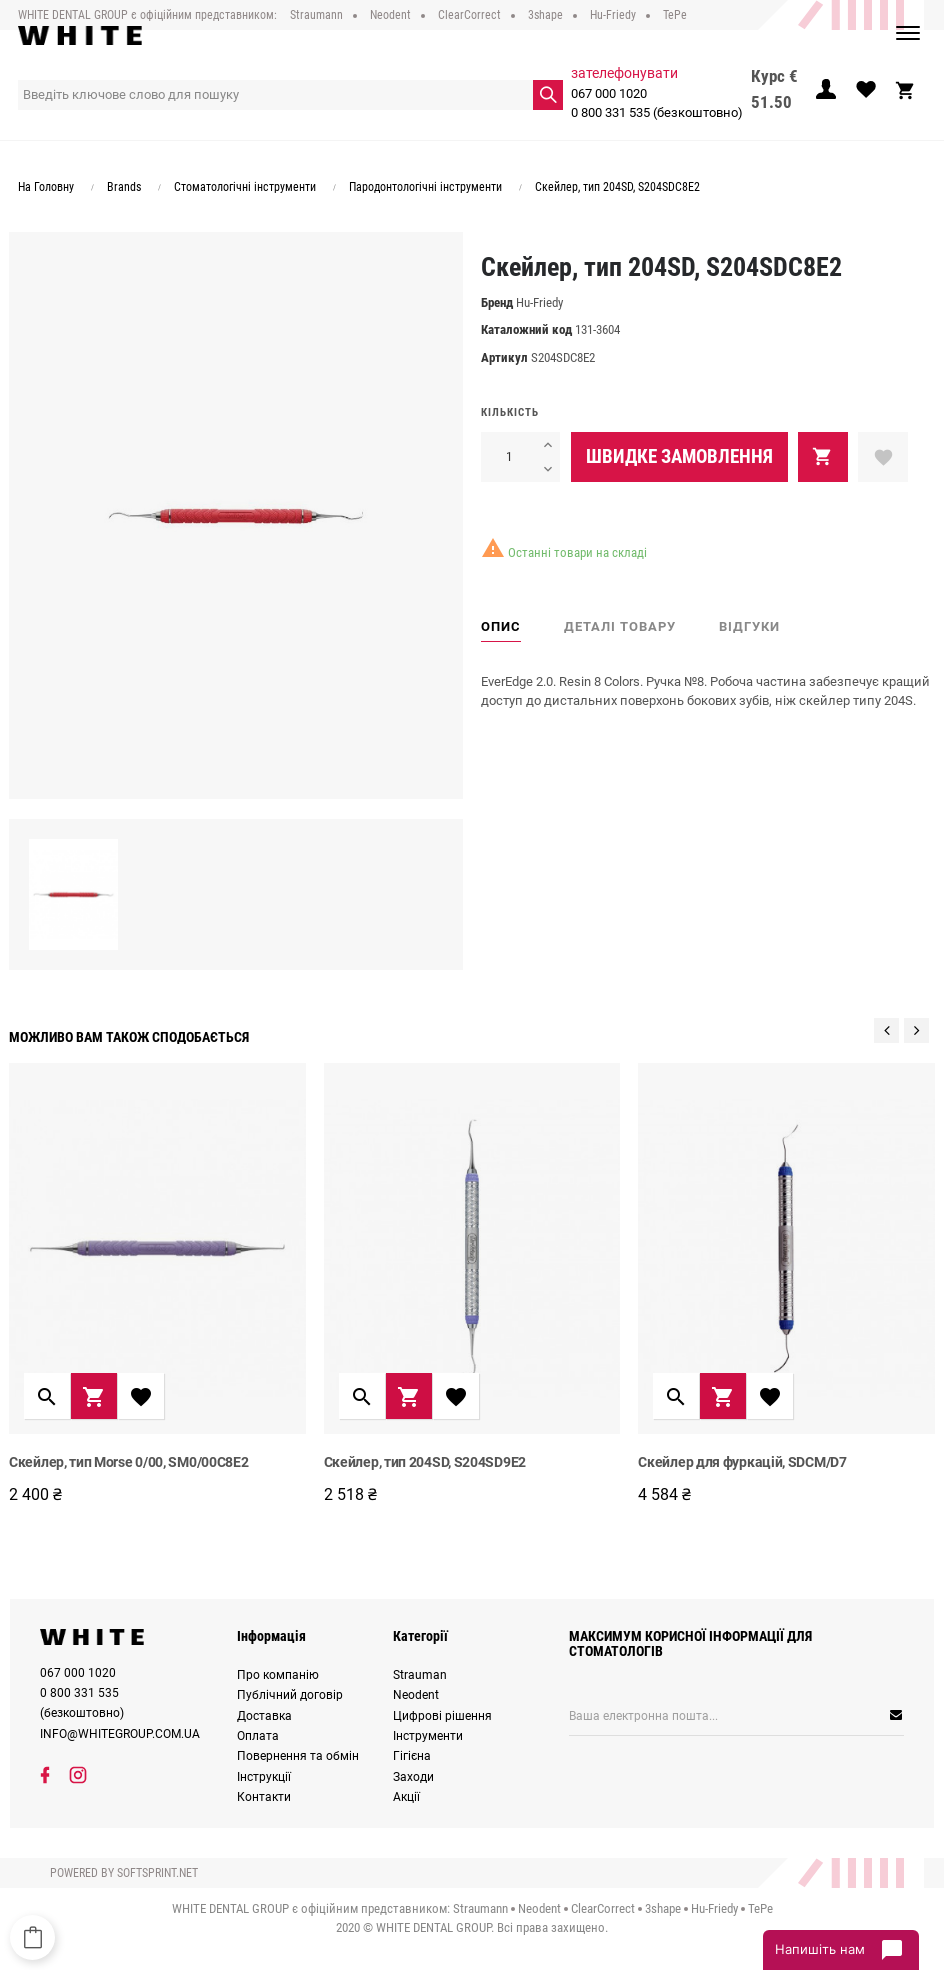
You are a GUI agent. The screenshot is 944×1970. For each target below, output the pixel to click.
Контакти (264, 1797)
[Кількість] (508, 457)
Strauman (420, 1675)
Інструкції (264, 1777)
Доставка (264, 1716)
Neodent (416, 1695)
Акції (406, 1797)
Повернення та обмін (298, 1756)
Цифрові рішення (442, 1716)
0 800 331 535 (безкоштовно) (657, 112)
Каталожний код (526, 329)
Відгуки (749, 626)
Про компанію (278, 1675)
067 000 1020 (609, 93)
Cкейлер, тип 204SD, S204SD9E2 (425, 1462)
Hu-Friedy (539, 302)
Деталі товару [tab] (620, 626)
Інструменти (428, 1736)
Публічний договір (290, 1695)
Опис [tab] (501, 626)
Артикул (504, 357)
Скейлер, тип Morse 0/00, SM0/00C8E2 (129, 1462)
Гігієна (412, 1756)
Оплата (258, 1736)
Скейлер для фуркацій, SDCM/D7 (742, 1462)
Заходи (413, 1777)
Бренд (497, 302)
